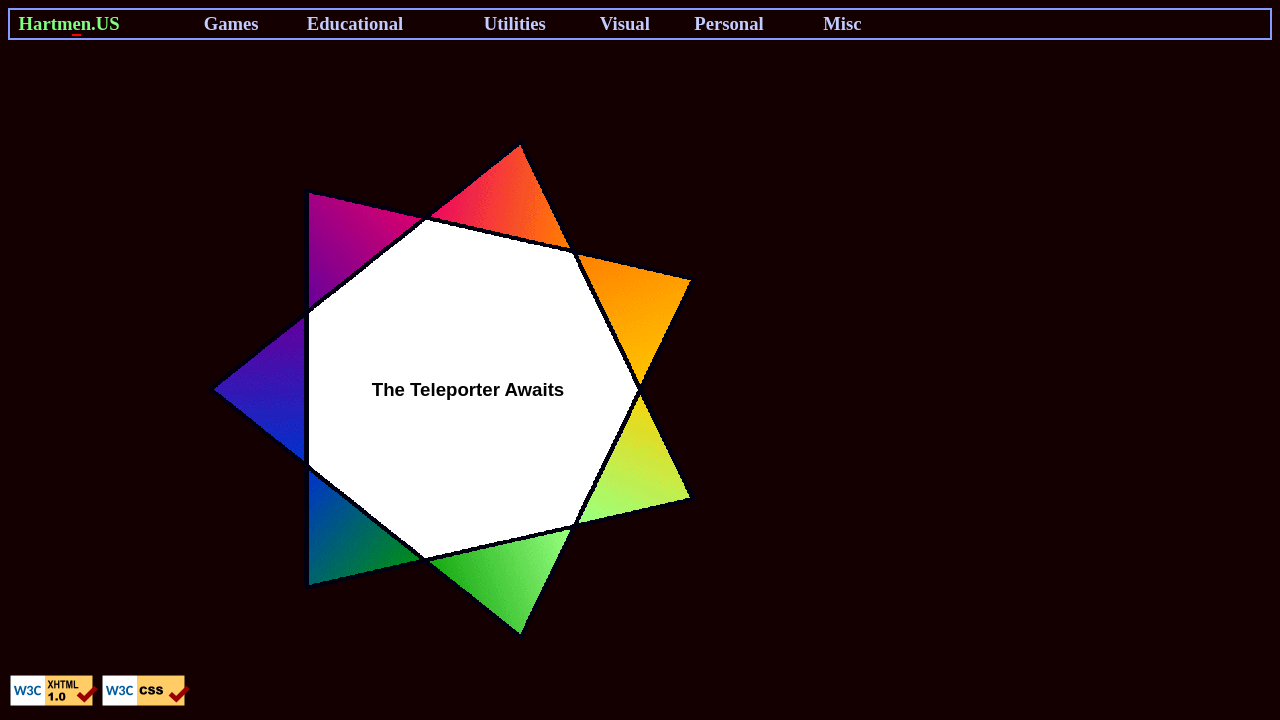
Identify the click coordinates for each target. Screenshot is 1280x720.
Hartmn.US (69, 24)
